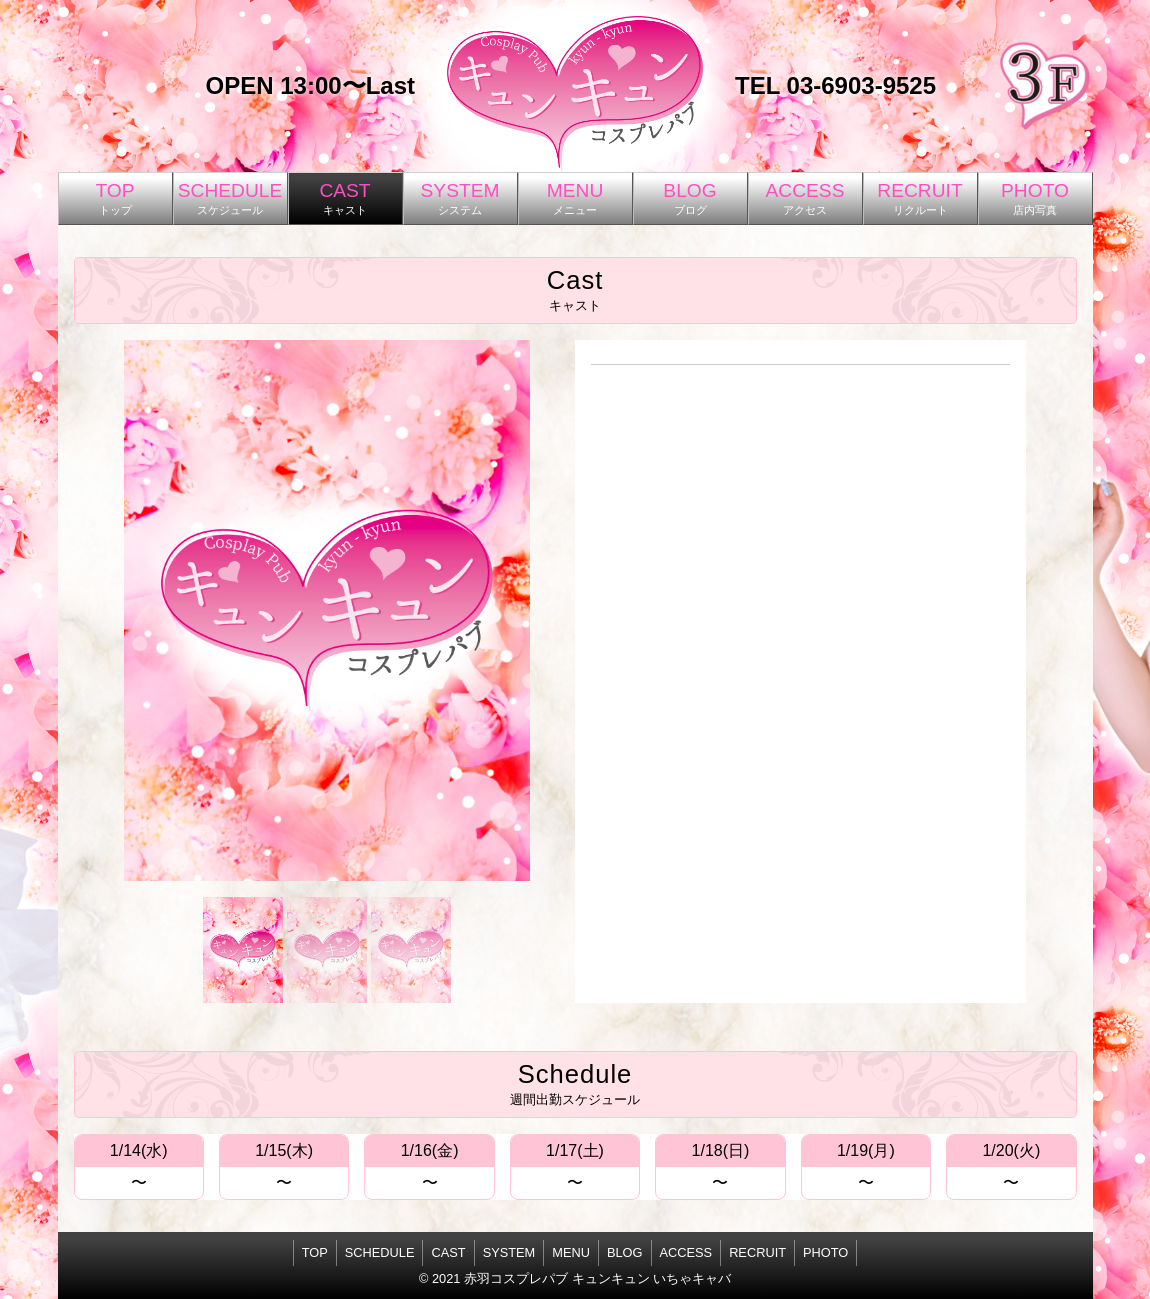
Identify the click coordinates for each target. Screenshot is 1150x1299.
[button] (243, 950)
